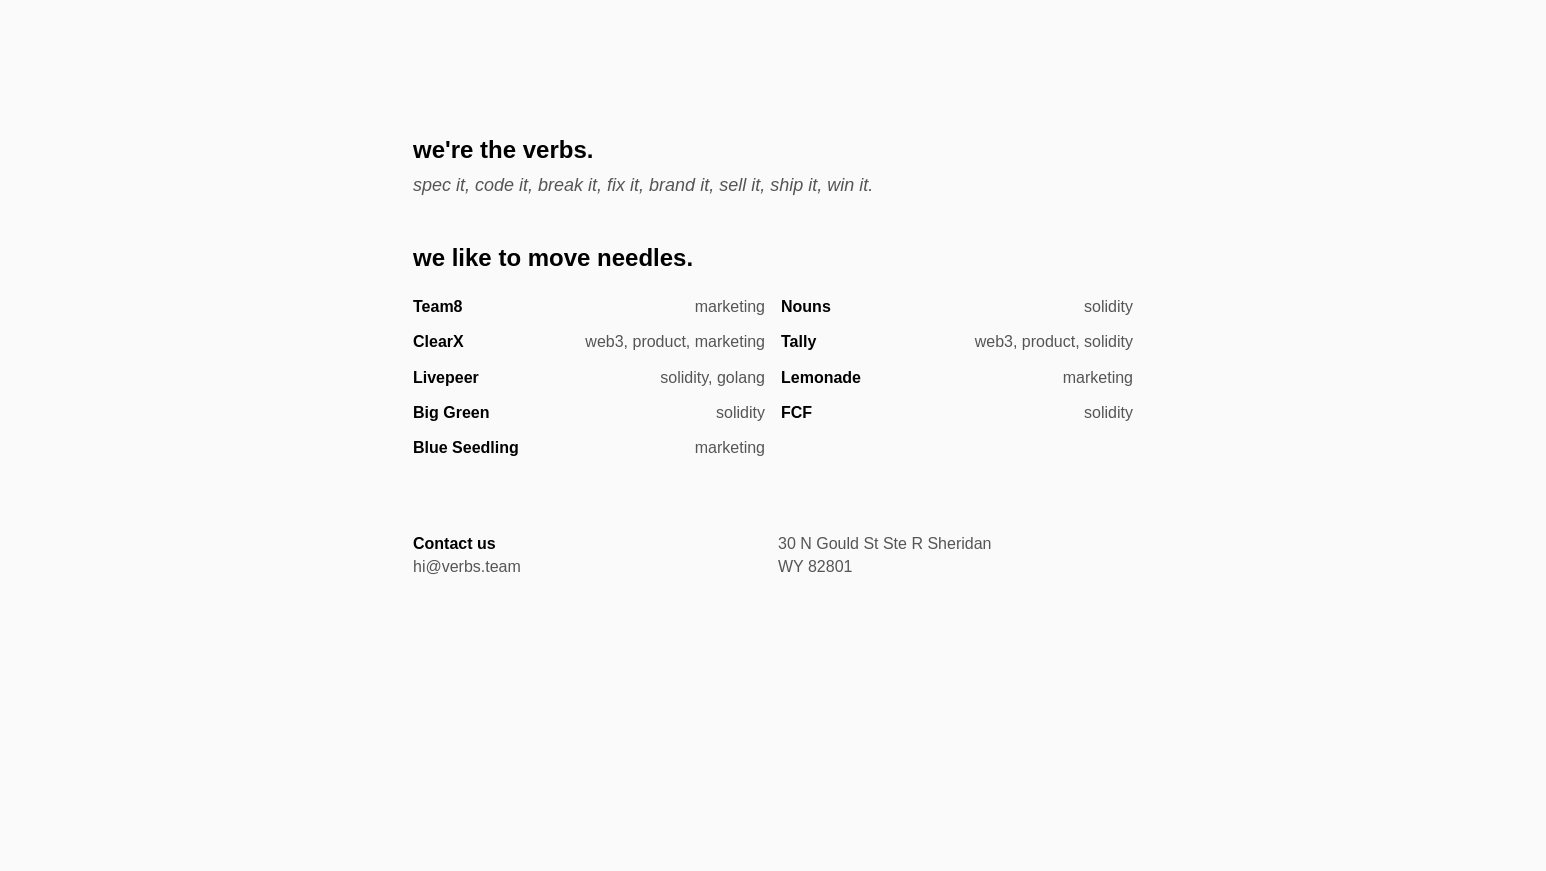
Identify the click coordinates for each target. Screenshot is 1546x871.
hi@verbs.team (467, 566)
